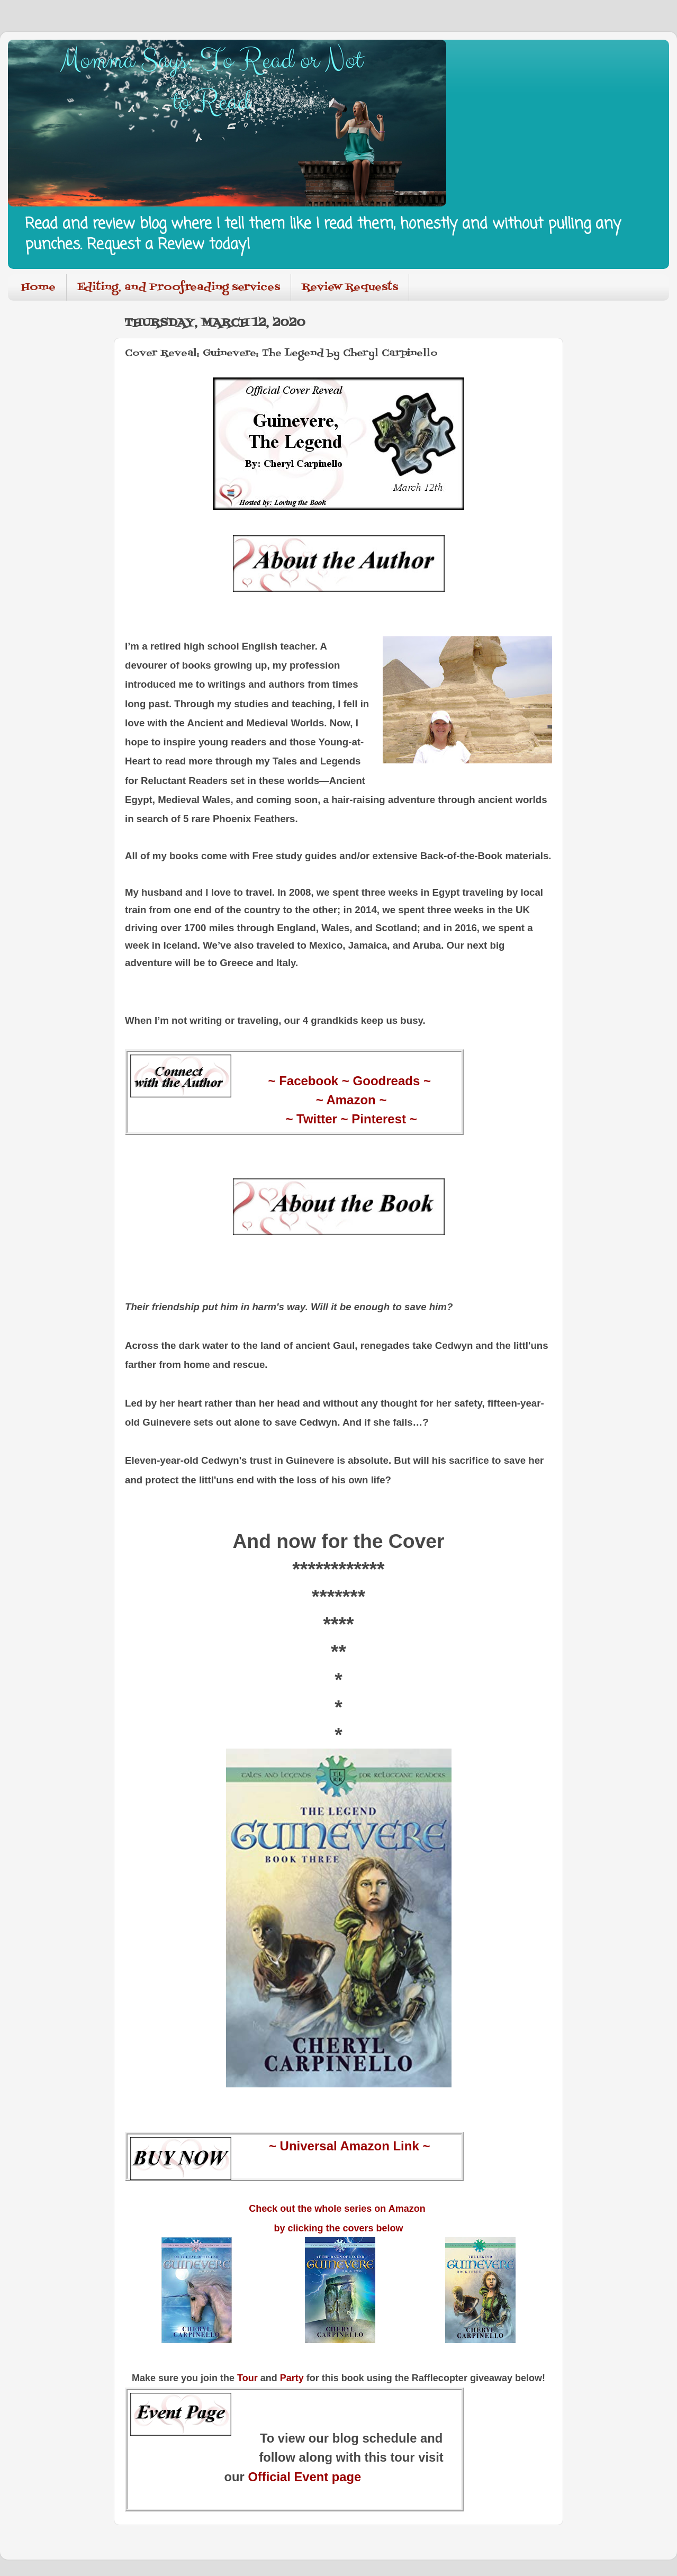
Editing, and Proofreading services (178, 287)
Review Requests (350, 287)
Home (38, 287)
